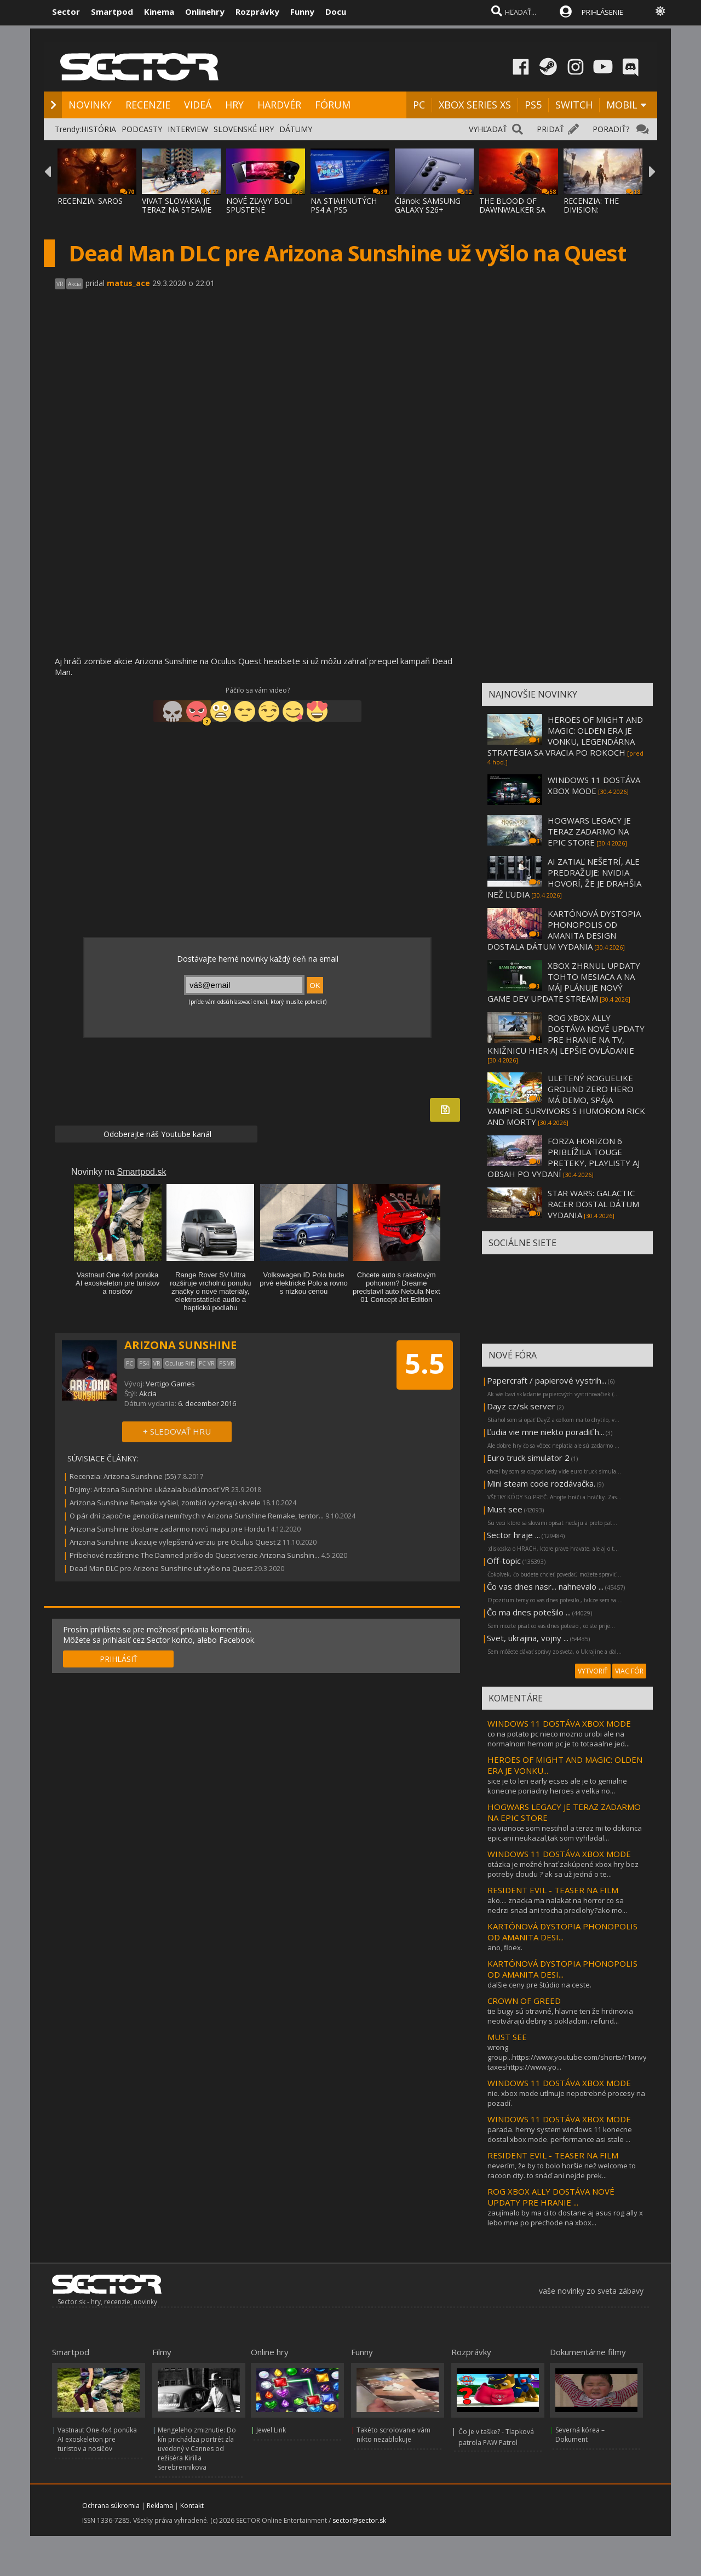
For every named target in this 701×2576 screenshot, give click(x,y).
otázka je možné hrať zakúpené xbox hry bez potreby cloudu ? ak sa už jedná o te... (563, 1869)
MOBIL (621, 104)
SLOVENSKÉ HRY (244, 129)
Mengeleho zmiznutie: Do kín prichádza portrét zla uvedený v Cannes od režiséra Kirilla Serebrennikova (197, 2448)
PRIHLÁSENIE (602, 12)
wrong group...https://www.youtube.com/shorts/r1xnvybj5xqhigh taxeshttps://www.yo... (583, 2057)
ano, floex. (504, 1947)
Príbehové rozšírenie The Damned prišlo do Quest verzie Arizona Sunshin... (194, 1555)
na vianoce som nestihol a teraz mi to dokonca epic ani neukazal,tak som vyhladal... (564, 1833)
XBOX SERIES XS (475, 104)
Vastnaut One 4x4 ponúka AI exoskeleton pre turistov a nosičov (97, 2439)
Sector (66, 11)
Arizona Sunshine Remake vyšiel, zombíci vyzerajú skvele (165, 1502)
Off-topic (504, 1560)
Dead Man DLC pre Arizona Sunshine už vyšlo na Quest (161, 1568)
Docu (335, 11)
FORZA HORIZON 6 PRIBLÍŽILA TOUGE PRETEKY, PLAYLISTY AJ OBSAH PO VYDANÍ (563, 1157)
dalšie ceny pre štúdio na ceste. (539, 1985)
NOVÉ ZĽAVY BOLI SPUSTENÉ (259, 205)
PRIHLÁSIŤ (118, 1659)
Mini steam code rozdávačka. (541, 1483)
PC (419, 104)
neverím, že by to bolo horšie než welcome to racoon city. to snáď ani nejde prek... (561, 2170)
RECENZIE (147, 104)
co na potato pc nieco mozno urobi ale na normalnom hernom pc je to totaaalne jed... (558, 1739)
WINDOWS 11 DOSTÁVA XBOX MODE (594, 785)
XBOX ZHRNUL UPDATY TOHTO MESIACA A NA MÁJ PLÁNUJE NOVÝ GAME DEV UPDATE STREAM (563, 982)
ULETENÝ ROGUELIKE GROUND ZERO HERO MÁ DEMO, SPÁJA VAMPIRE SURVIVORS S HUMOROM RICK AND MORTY (566, 1099)
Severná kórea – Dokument (580, 2434)
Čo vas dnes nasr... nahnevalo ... (545, 1586)
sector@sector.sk (359, 2520)
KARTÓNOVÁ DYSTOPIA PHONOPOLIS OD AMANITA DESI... (562, 1932)
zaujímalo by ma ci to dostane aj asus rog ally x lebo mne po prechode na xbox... (565, 2217)
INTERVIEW (188, 129)
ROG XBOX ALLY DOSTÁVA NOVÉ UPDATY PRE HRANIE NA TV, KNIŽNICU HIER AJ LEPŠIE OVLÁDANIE (566, 1034)
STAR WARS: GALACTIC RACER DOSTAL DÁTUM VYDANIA (593, 1203)
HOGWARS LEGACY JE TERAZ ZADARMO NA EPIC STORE (589, 831)
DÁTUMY (295, 129)
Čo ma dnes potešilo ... (529, 1612)
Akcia (148, 1393)
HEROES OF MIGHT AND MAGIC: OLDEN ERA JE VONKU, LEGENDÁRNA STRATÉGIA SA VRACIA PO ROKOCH (565, 736)
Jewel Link (271, 2430)
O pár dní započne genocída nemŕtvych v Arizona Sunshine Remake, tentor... (197, 1516)
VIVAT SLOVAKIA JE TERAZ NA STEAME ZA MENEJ (176, 210)
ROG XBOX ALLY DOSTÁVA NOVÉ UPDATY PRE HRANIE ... (550, 2197)
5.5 (425, 1363)
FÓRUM (332, 104)
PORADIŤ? (611, 129)
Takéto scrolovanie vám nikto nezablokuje (393, 2434)
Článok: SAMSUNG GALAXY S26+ (428, 205)
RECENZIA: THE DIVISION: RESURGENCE (591, 210)
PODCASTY (142, 129)
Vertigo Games (170, 1384)
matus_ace (128, 283)
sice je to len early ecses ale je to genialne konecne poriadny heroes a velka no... (557, 1786)
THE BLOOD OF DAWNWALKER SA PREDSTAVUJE (512, 210)
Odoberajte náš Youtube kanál (156, 1134)
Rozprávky (257, 11)
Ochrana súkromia (111, 2505)
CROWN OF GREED (524, 2000)
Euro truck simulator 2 (528, 1457)
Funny (302, 11)
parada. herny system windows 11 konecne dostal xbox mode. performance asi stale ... (559, 2134)
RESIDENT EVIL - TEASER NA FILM (552, 1889)
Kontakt (192, 2505)
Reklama (160, 2505)
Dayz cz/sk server (521, 1406)
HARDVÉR (279, 104)
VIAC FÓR (629, 1671)
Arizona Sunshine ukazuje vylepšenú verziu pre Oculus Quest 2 (175, 1542)
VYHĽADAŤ (488, 129)
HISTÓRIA (98, 129)
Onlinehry (205, 11)
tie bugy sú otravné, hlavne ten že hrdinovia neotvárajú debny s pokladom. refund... (560, 2016)
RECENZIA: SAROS (90, 201)
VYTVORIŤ (593, 1671)
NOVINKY (90, 104)
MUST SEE (507, 2036)
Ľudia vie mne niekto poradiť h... (545, 1431)
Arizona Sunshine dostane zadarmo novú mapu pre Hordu (167, 1529)
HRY (234, 104)
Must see (504, 1509)
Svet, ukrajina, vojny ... (527, 1637)
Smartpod (112, 11)
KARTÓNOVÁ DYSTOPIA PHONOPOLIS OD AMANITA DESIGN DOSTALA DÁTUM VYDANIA (564, 930)
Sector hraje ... (513, 1534)
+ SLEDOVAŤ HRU (177, 1431)
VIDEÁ (197, 104)
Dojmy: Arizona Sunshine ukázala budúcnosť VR (149, 1489)
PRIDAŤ (550, 129)
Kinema (159, 11)
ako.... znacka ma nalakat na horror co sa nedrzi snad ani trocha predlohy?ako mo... (557, 1905)
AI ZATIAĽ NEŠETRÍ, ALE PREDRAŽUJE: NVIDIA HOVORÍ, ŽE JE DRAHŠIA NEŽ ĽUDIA (564, 878)
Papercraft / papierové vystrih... (546, 1380)
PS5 (533, 104)
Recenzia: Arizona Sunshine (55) (123, 1476)
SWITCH (574, 104)
